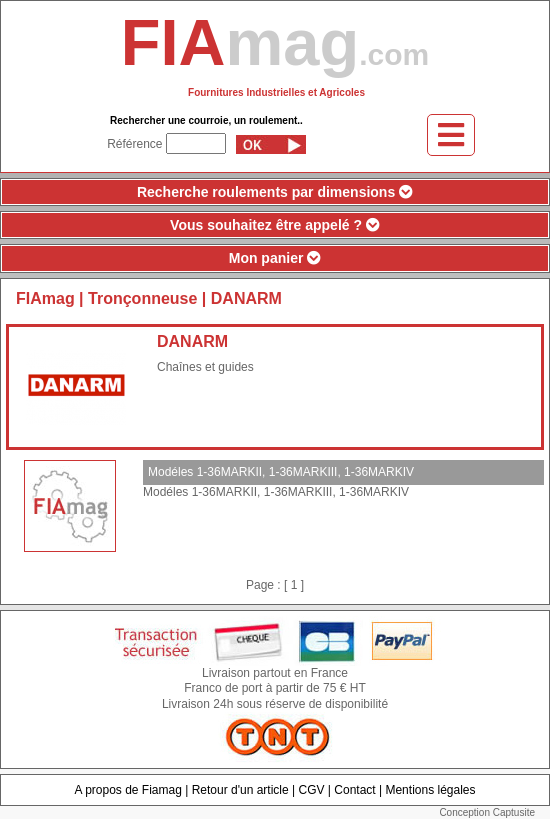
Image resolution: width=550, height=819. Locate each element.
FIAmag (45, 298)
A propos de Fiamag (127, 790)
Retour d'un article (240, 790)
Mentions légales (430, 790)
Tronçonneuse (145, 298)
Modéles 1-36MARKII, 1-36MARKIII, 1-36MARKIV (281, 472)
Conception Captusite (487, 812)
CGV (311, 790)
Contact (354, 790)
